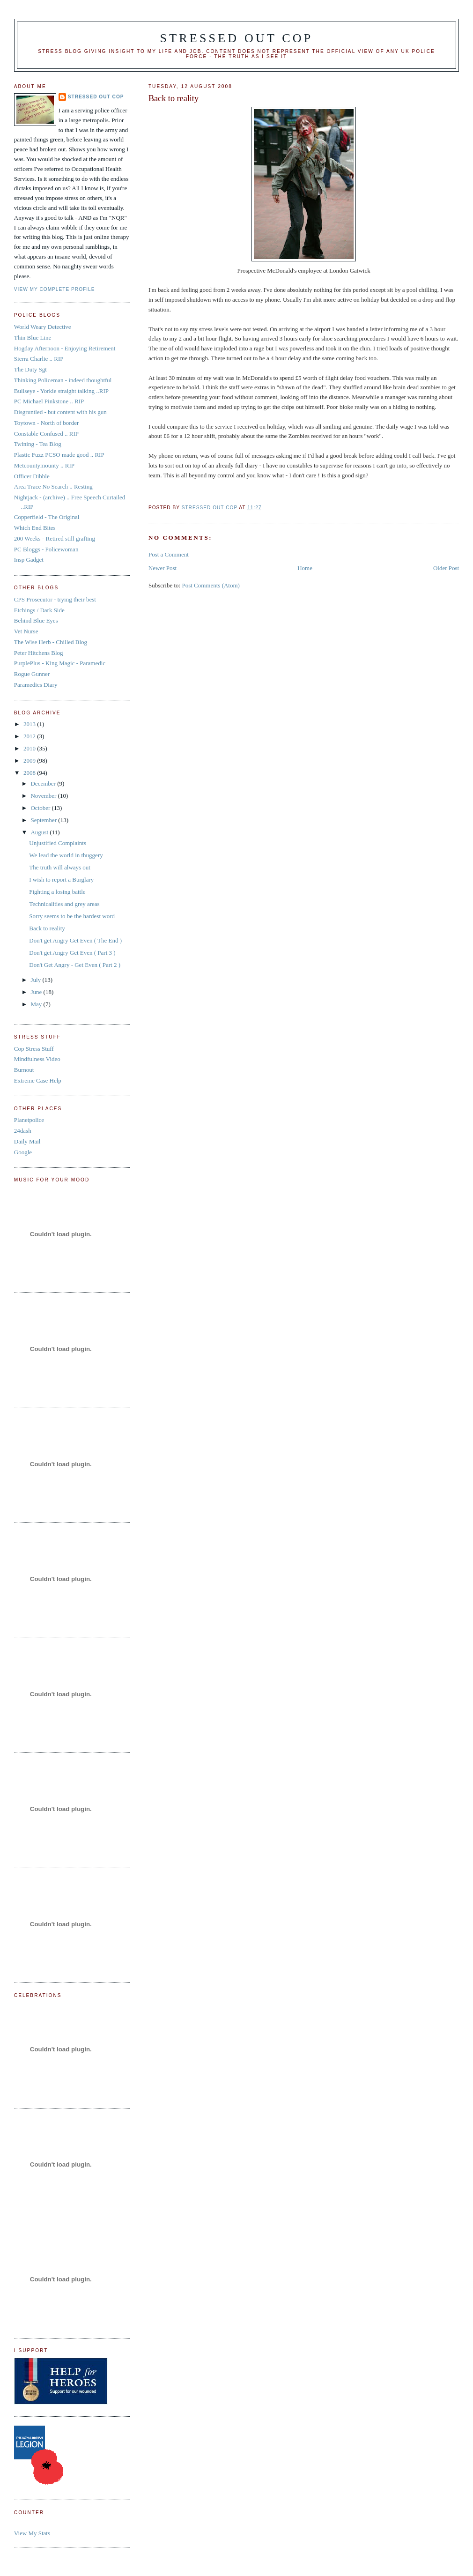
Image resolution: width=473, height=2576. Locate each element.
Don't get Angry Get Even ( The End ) (75, 940)
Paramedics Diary (36, 684)
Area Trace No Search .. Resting (53, 486)
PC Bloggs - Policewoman (46, 549)
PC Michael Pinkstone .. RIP (49, 401)
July (36, 979)
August (40, 832)
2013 (30, 724)
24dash (22, 1130)
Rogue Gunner (32, 673)
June (36, 991)
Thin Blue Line (32, 337)
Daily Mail (27, 1141)
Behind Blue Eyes (36, 620)
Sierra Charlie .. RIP (39, 358)
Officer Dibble (32, 476)
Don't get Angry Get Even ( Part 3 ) (72, 952)
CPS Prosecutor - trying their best (55, 599)
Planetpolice (29, 1119)
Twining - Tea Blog (37, 443)
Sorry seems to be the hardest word (72, 916)
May (36, 1004)
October (41, 807)
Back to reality (47, 928)
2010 (30, 748)
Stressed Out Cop (236, 38)
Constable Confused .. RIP (46, 433)
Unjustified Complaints (57, 842)
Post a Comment (168, 554)
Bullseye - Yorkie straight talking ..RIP (61, 390)
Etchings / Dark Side (39, 610)
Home (304, 568)
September (44, 820)
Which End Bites (35, 527)
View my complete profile (54, 289)
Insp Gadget (29, 559)
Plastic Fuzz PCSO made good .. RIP (59, 454)
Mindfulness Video (37, 1058)
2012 (30, 736)
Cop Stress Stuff (34, 1048)
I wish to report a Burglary (61, 879)
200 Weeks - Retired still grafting (54, 538)
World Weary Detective (42, 326)
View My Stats (32, 2533)
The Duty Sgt (30, 369)
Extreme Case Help (37, 1080)
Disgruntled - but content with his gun (60, 412)
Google (23, 1152)
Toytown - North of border (46, 422)
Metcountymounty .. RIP (44, 465)
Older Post (446, 568)
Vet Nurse (26, 631)
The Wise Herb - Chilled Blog (50, 642)
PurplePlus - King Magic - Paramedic (59, 663)
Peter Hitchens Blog (38, 652)
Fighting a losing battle (57, 891)
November (44, 795)
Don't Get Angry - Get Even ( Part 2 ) (74, 964)
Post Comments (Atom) (211, 585)
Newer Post (162, 568)
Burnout (24, 1069)
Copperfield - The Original (46, 516)
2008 (30, 772)
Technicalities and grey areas (64, 903)
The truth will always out (59, 867)
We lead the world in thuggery (66, 855)
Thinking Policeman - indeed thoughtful (63, 380)
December (43, 783)
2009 (30, 760)
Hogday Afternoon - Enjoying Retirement (65, 348)
